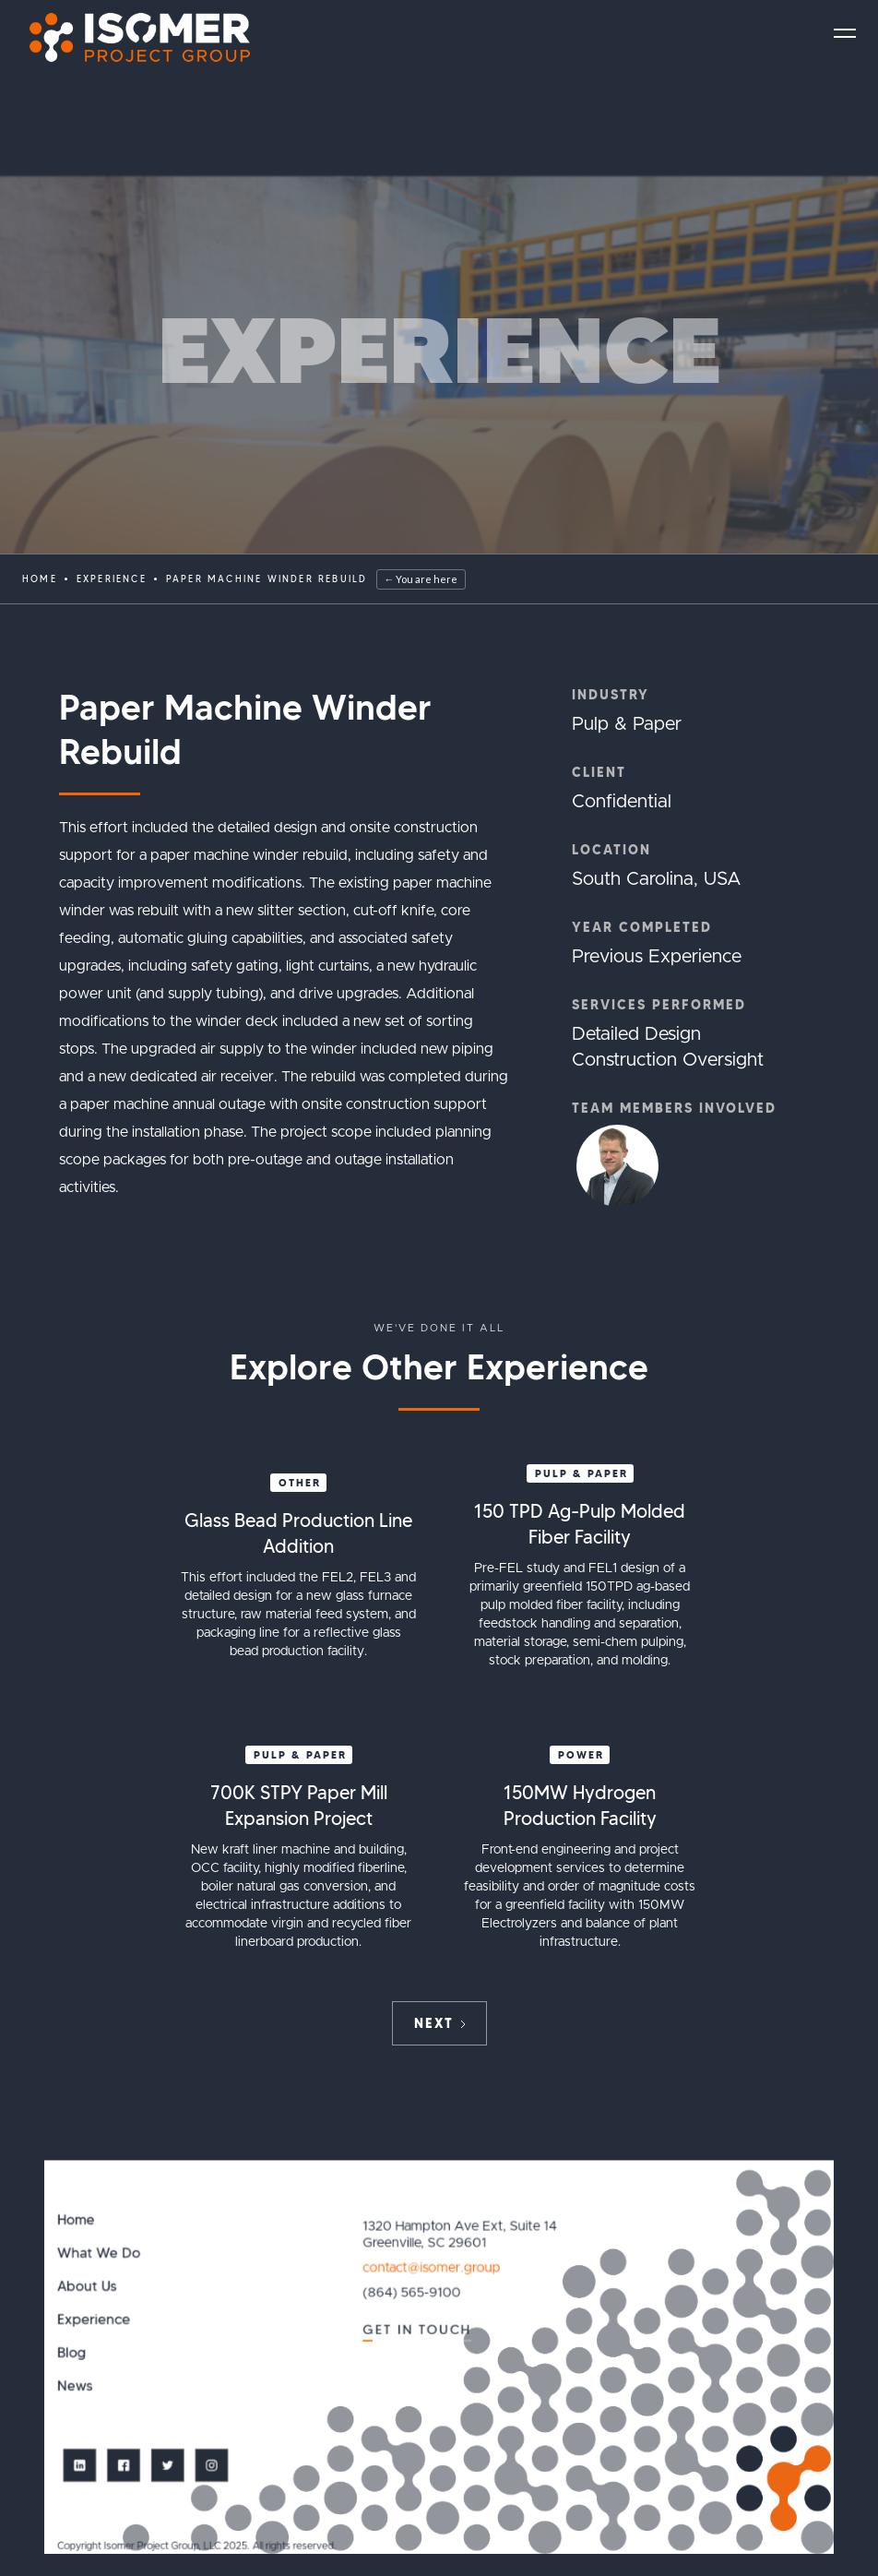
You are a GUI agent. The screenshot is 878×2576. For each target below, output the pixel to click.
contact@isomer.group (431, 2267)
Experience (93, 2320)
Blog (71, 2353)
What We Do (98, 2253)
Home (39, 579)
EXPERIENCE (112, 579)
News (75, 2386)
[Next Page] (439, 2023)
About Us (87, 2287)
